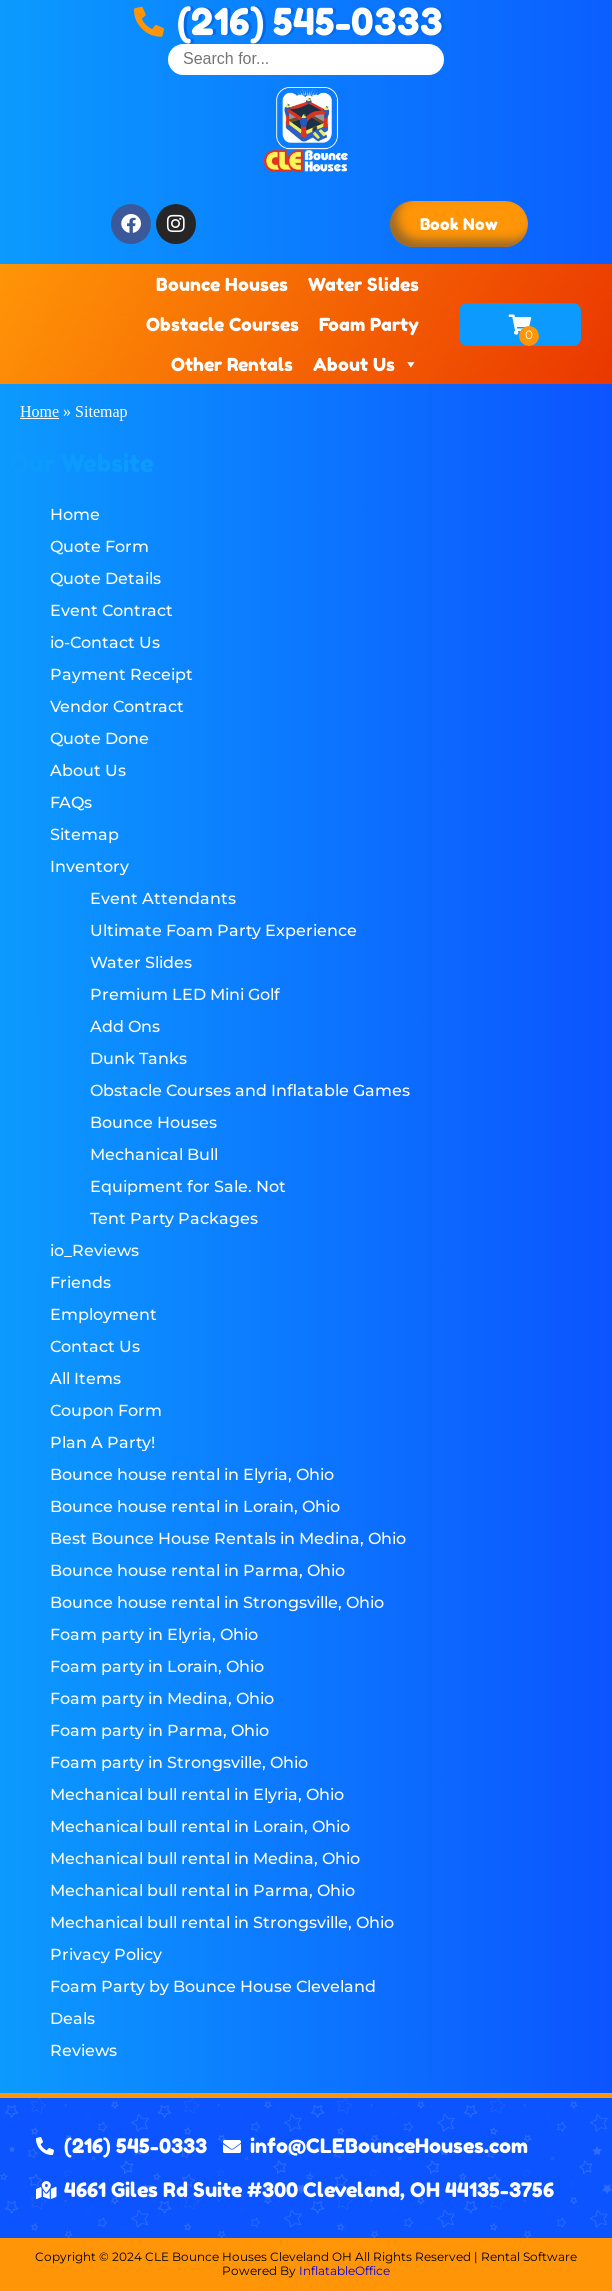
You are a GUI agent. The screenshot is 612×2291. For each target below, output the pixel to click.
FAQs (71, 802)
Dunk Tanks (138, 1058)
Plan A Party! (102, 1442)
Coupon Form (106, 1410)
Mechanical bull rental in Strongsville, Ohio (222, 1922)
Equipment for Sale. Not (188, 1186)
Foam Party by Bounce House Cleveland (213, 1986)
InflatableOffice (344, 2270)
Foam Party (369, 324)
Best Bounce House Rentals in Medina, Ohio (228, 1538)
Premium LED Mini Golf (185, 994)
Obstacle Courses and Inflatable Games (250, 1090)
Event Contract (111, 610)
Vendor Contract (117, 706)
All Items (85, 1378)
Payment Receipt (121, 674)
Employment (103, 1314)
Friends (80, 1282)
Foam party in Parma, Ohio (159, 1730)
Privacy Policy (106, 1954)
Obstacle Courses (222, 324)
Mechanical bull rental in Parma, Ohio (202, 1890)
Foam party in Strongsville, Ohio (179, 1762)
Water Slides (363, 284)
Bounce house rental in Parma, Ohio (197, 1570)
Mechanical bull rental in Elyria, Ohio (197, 1794)
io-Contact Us (105, 642)
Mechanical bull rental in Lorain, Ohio (200, 1826)
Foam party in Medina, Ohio (162, 1698)
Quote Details (105, 578)
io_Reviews (94, 1250)
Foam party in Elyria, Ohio (154, 1634)
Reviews (83, 2050)
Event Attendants (163, 898)
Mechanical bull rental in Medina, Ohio (205, 1858)
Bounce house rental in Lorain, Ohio (195, 1506)
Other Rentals (232, 364)
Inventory (89, 866)
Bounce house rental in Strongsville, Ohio (217, 1602)
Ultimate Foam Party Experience (223, 930)
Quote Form (99, 546)
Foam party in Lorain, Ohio (157, 1666)
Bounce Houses (222, 284)
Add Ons (125, 1026)
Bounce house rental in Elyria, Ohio (192, 1474)
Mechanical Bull (154, 1154)
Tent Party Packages (174, 1218)
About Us (366, 364)
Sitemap (84, 834)
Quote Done (99, 738)
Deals (72, 2018)
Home (39, 411)
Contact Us (95, 1346)
